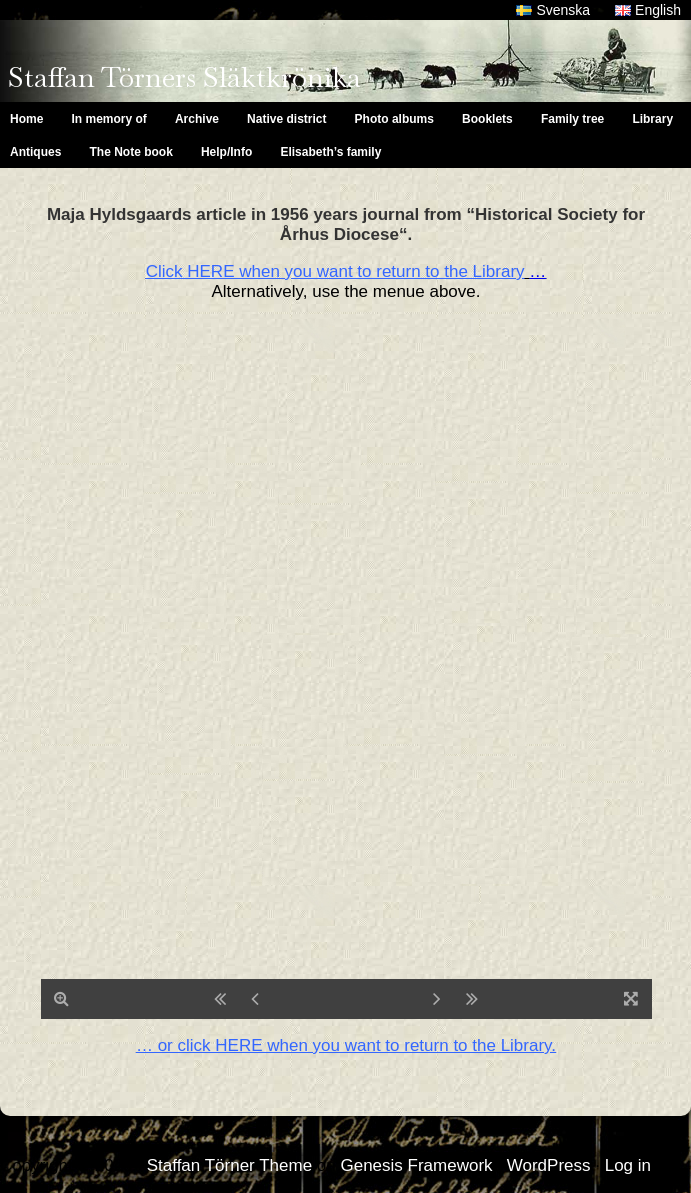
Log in (628, 1165)
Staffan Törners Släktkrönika (184, 77)
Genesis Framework (416, 1165)
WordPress (549, 1165)
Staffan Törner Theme (229, 1165)
